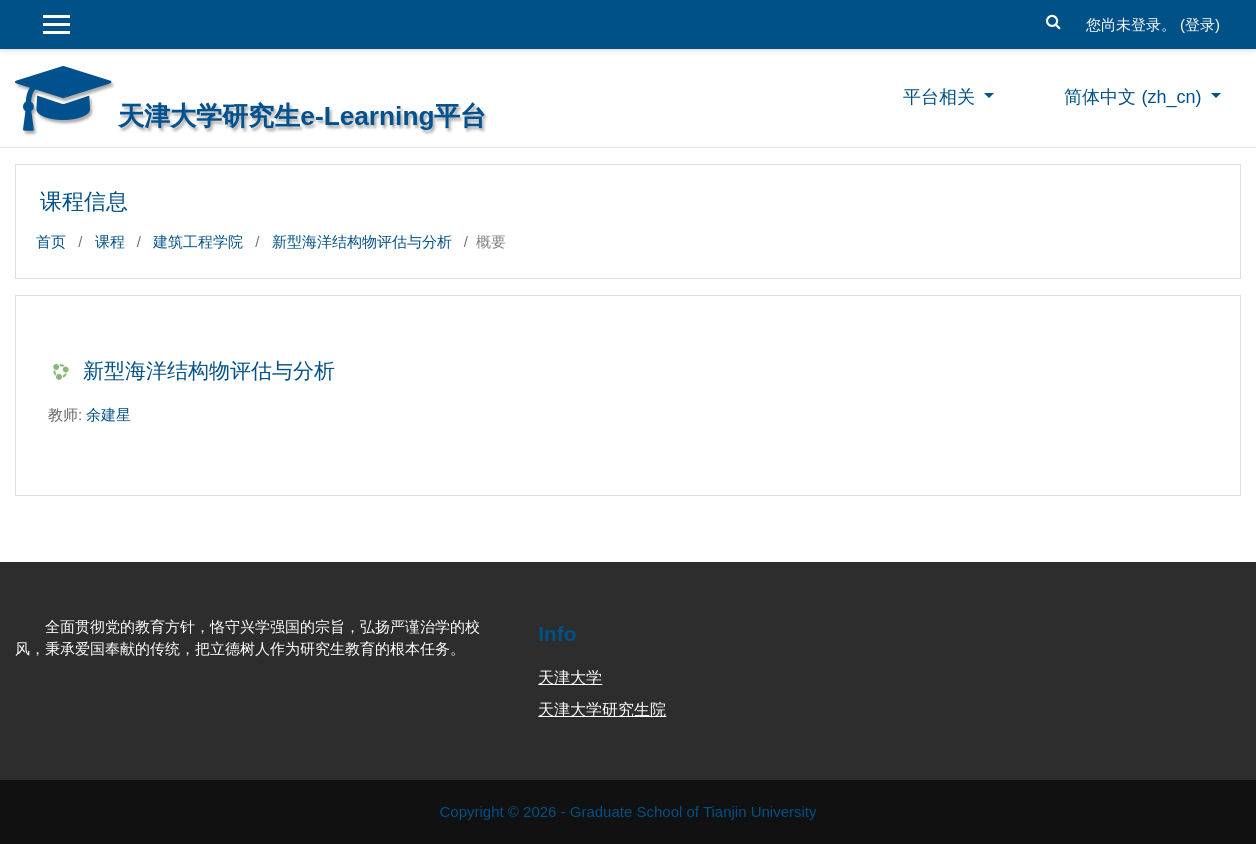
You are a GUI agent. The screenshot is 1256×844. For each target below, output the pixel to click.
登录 (1200, 24)
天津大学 (570, 677)
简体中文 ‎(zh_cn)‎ (1135, 97)
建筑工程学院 (198, 241)
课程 (110, 241)
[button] (1054, 19)
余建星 (108, 414)
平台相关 (941, 97)
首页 (51, 241)
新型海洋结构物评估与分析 (362, 241)
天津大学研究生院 (602, 709)
